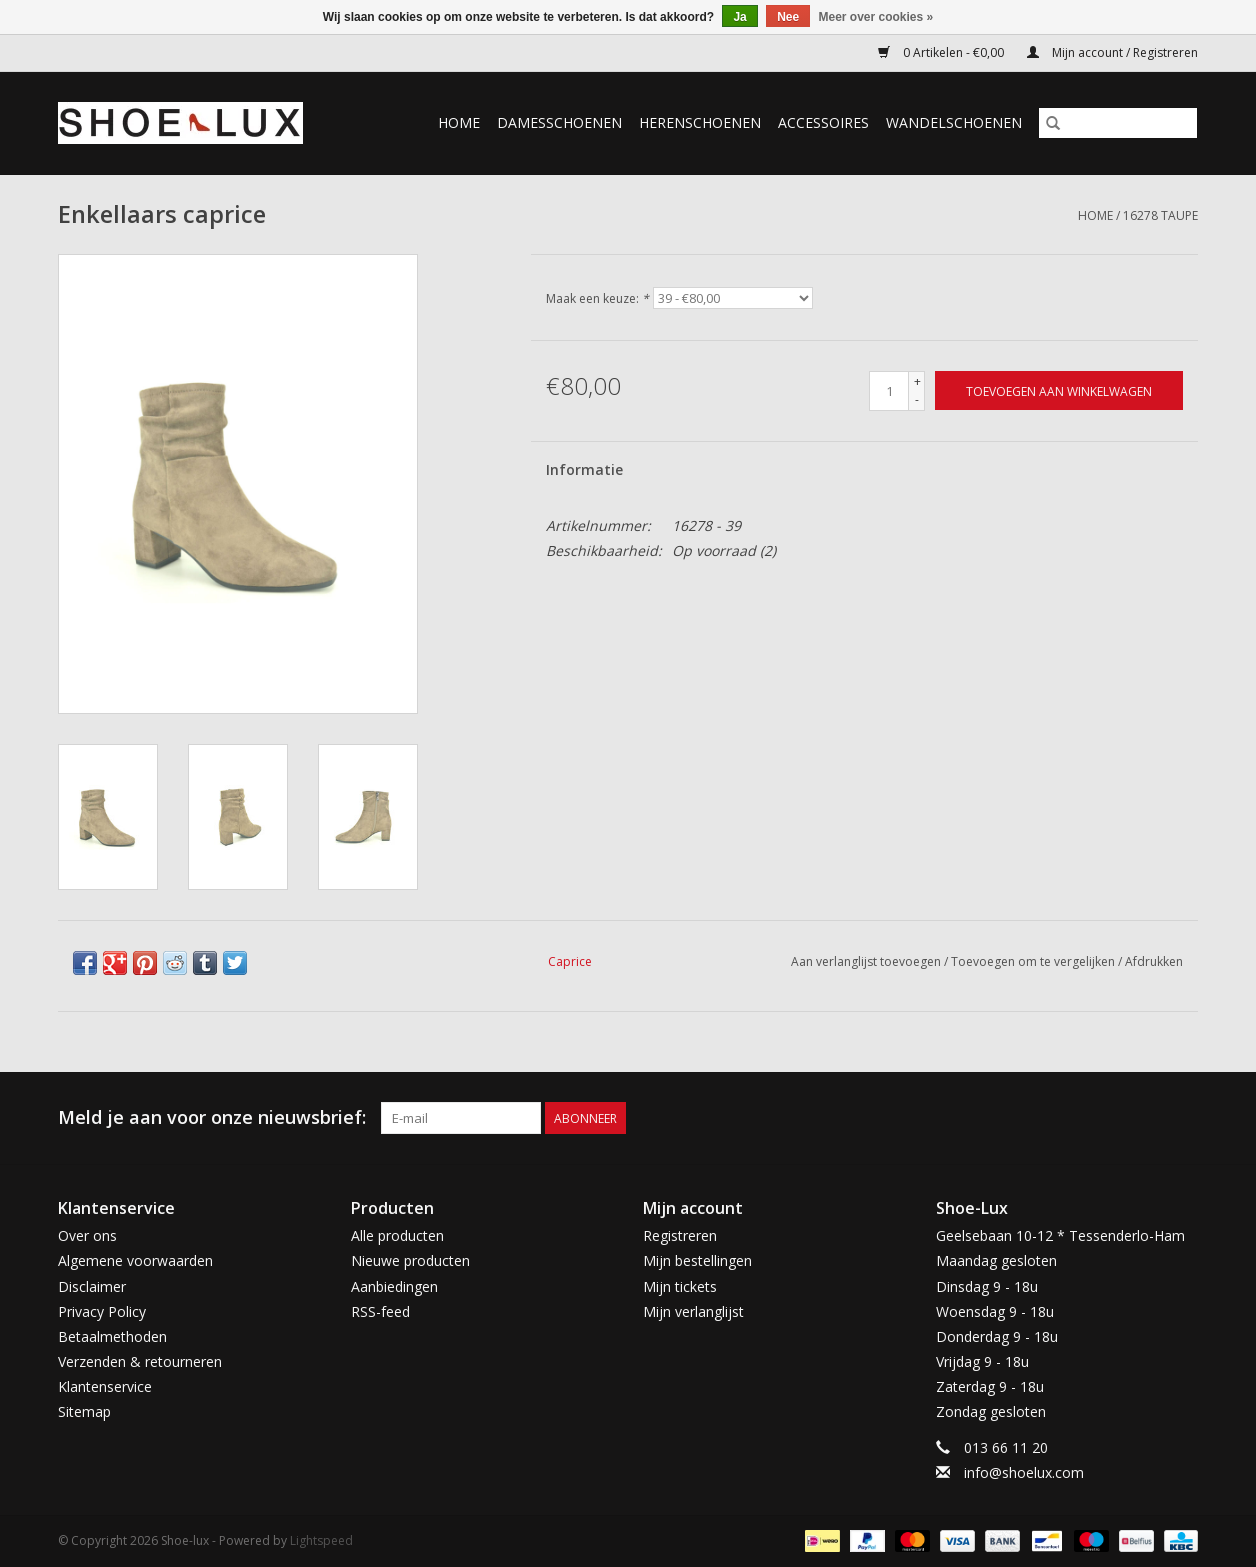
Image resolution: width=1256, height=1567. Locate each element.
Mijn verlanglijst (693, 1311)
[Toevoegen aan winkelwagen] (1059, 390)
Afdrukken (1154, 961)
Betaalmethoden (112, 1336)
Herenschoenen (700, 122)
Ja (739, 17)
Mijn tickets (680, 1286)
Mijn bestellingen (697, 1260)
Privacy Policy (102, 1311)
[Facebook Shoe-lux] (1146, 1118)
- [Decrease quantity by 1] (917, 399)
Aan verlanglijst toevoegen (867, 961)
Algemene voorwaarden (135, 1260)
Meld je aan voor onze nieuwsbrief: (212, 1117)
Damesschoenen (559, 122)
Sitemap (84, 1411)
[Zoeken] (1118, 123)
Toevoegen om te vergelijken (1034, 961)
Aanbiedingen (394, 1286)
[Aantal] (889, 391)
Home (459, 122)
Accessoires (823, 122)
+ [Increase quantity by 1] (917, 381)
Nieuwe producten (410, 1260)
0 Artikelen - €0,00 (942, 52)
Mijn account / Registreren (1112, 52)
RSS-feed (380, 1311)
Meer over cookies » (876, 17)
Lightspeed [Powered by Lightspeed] (321, 1540)
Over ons (87, 1235)
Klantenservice (105, 1386)
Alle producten (397, 1235)
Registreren (680, 1235)
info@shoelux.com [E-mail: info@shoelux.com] (1024, 1472)
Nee (788, 17)
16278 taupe (1160, 215)
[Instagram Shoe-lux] (1182, 1118)
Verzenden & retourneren (140, 1361)
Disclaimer (92, 1286)
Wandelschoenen (954, 122)
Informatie (584, 469)
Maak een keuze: (597, 298)
